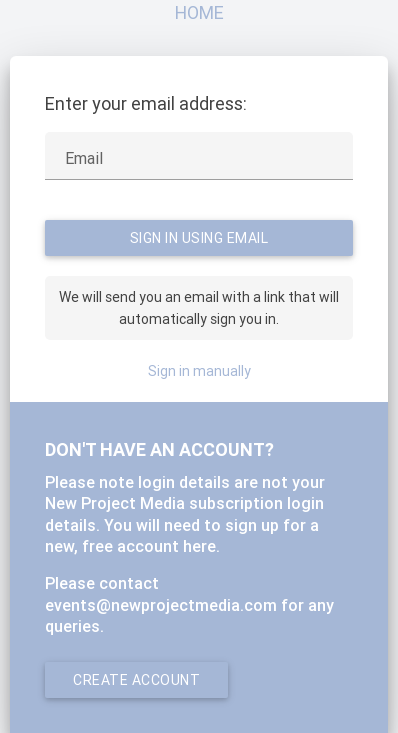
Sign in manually (199, 371)
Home (199, 12)
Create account (136, 680)
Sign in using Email (199, 238)
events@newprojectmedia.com (161, 605)
